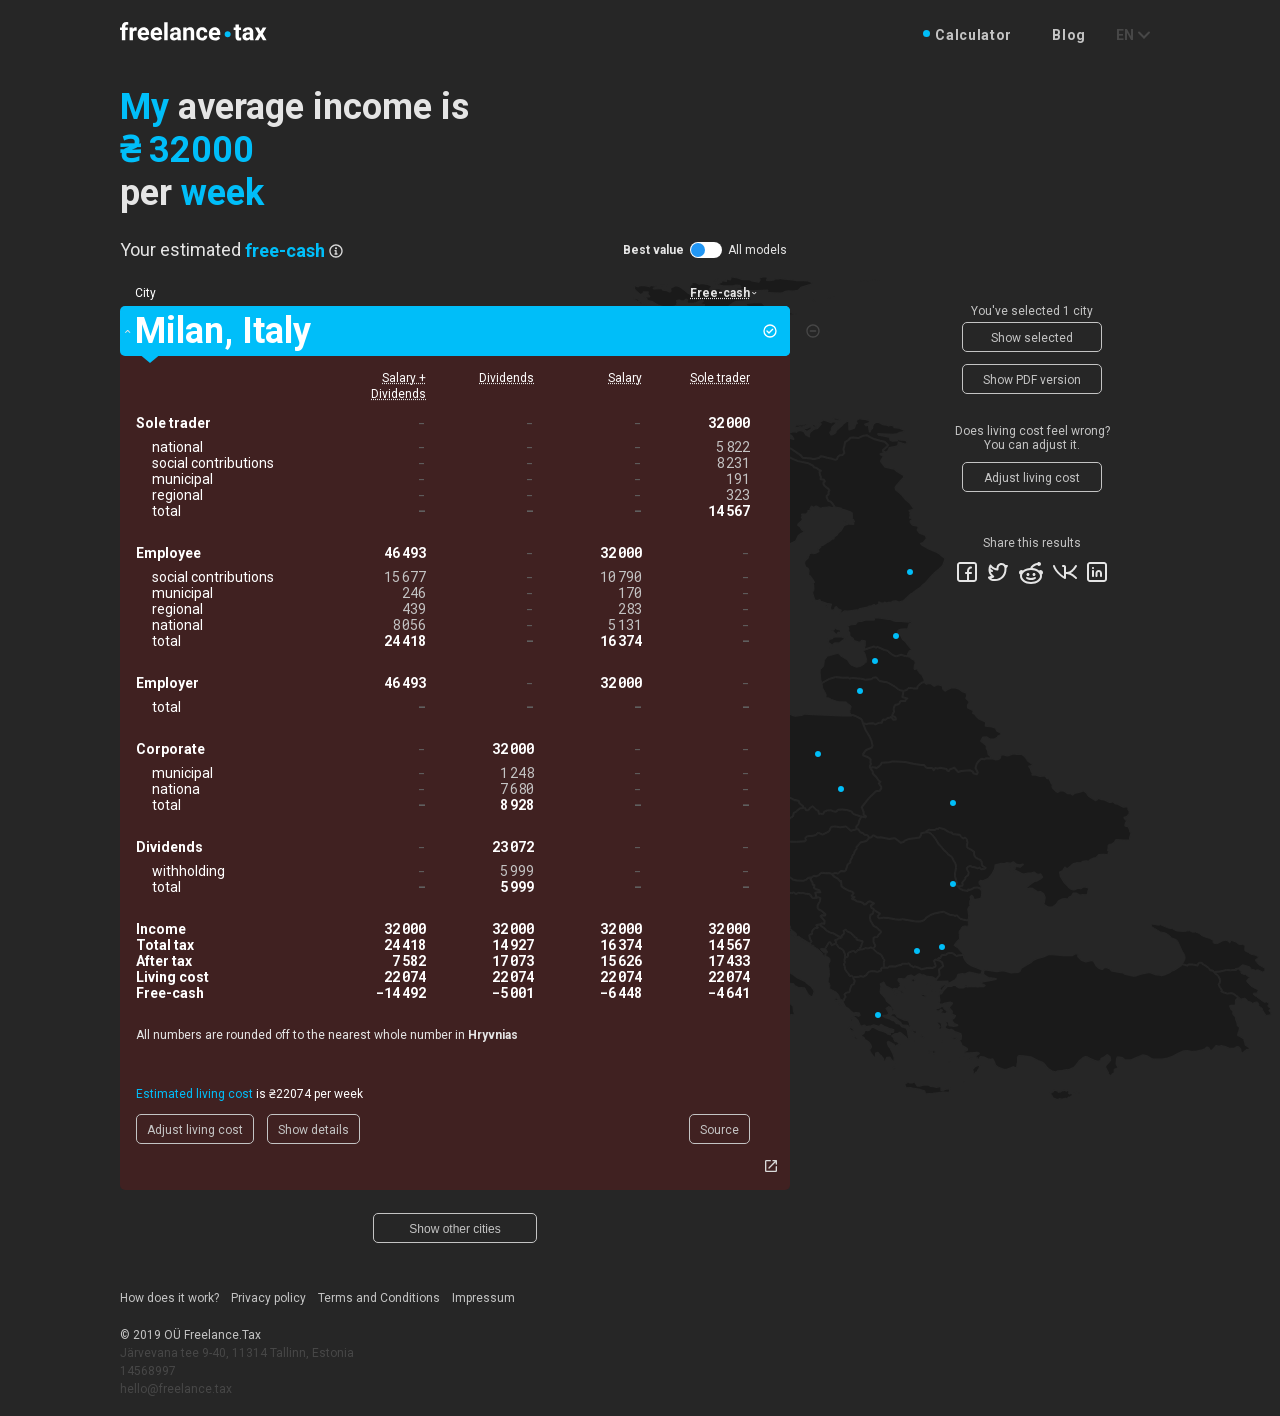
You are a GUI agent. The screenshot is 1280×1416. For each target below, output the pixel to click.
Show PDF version (1032, 380)
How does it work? (169, 1298)
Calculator (973, 35)
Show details (313, 1130)
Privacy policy (268, 1298)
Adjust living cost (195, 1130)
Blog (1069, 35)
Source (719, 1130)
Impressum (483, 1298)
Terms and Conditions (379, 1298)
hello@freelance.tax (176, 1389)
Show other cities (454, 1229)
